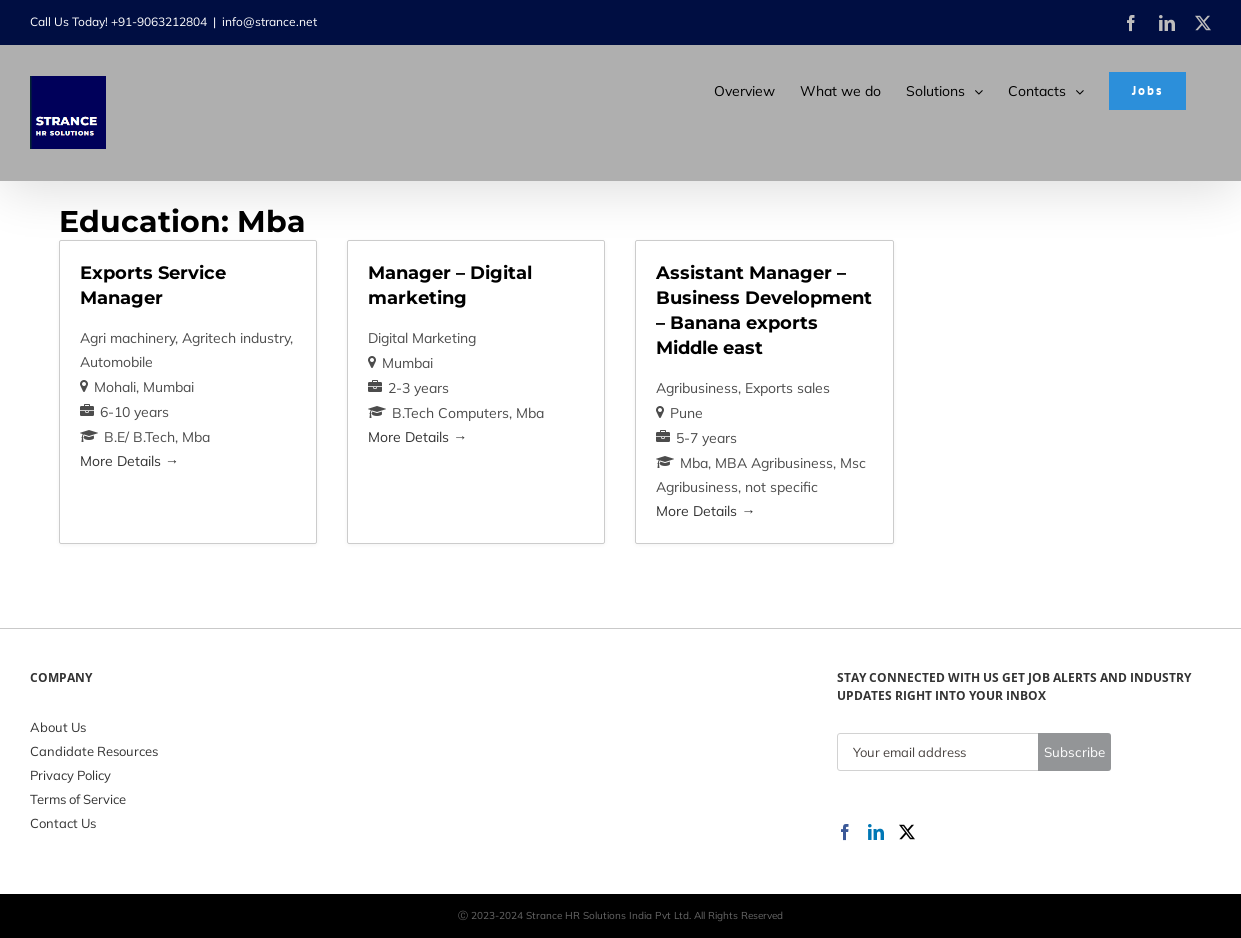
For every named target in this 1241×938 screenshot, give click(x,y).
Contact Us (63, 823)
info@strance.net (269, 21)
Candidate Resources (94, 751)
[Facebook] (845, 832)
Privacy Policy (70, 775)
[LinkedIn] (876, 832)
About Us (58, 727)
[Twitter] (907, 832)
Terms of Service (78, 799)
